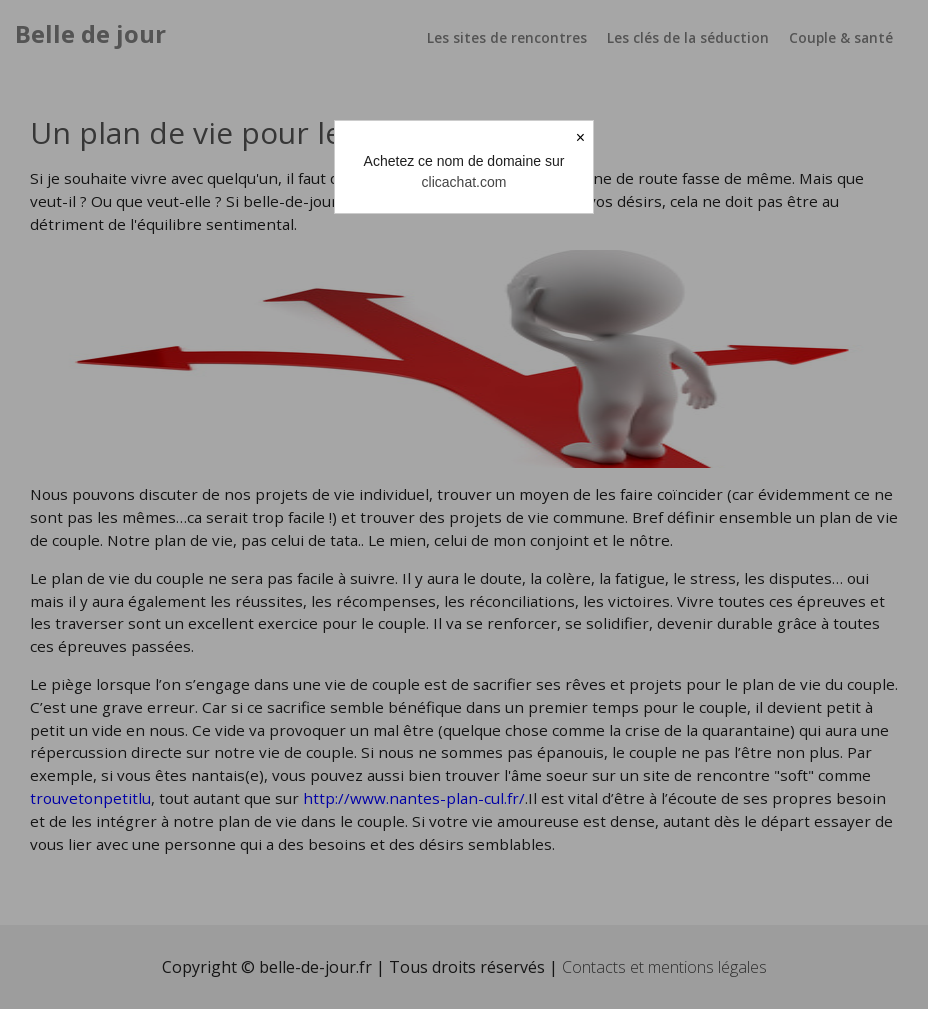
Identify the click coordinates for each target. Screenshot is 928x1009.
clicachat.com (464, 182)
